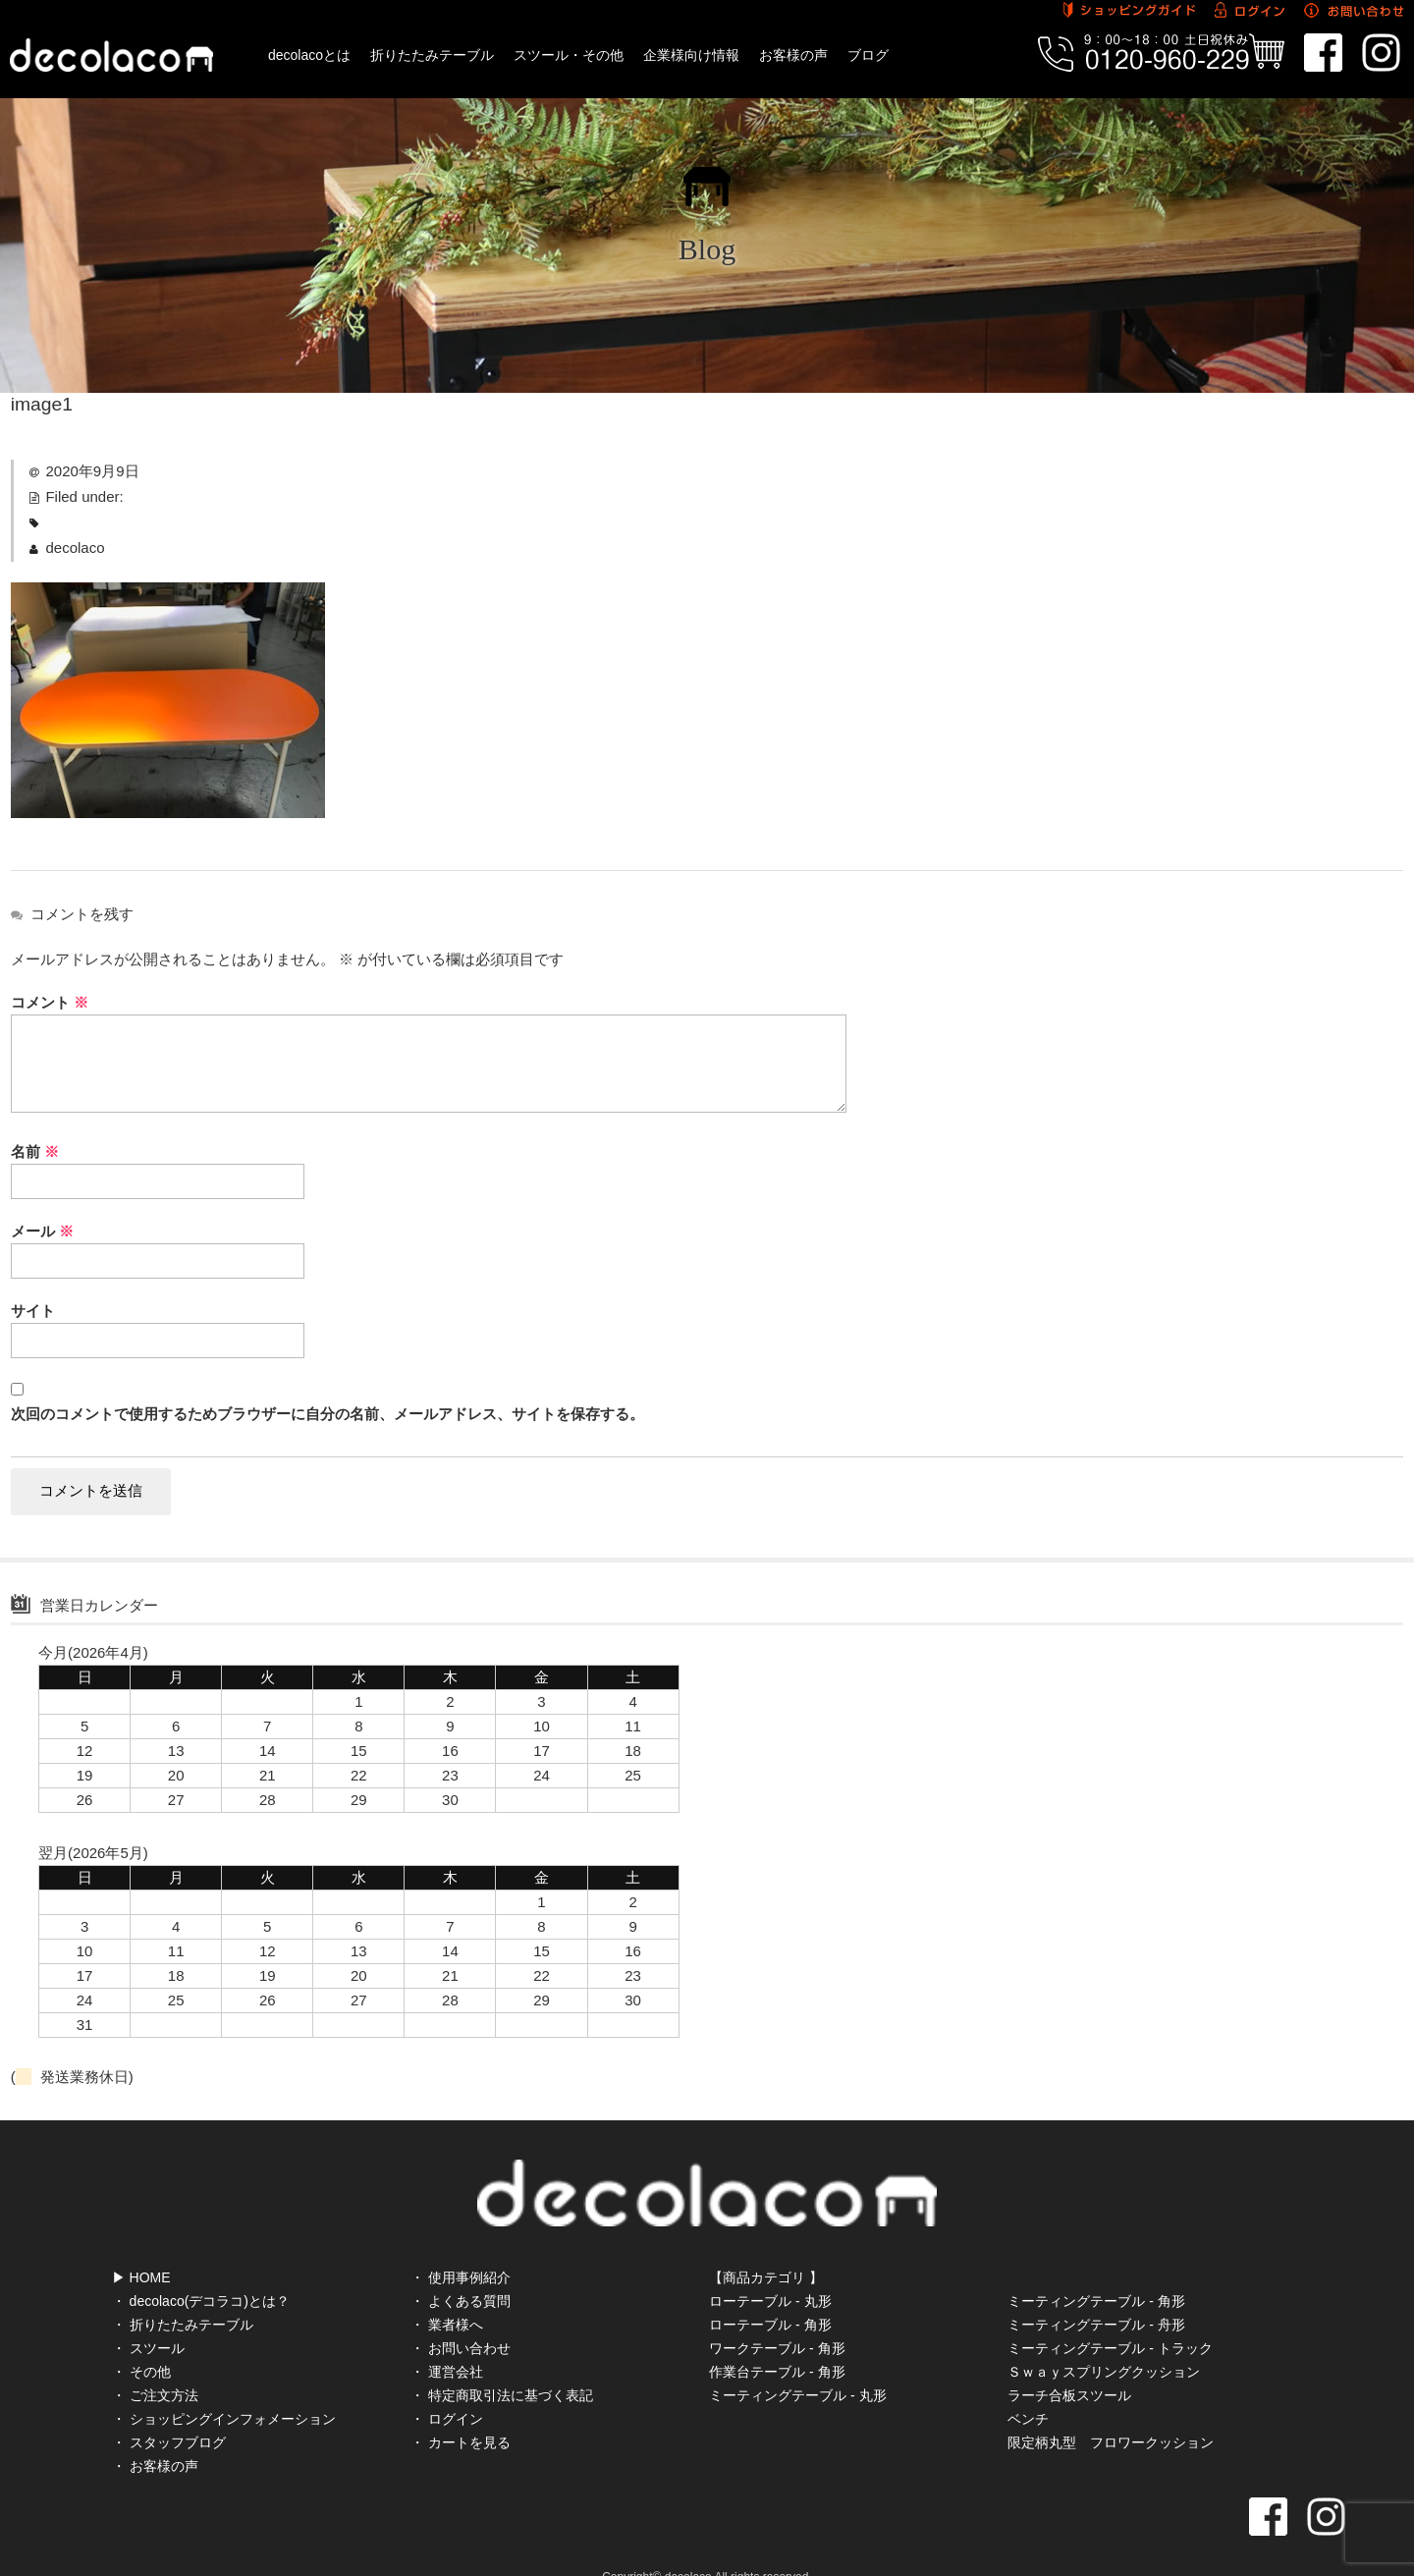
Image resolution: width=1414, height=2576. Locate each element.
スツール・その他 (569, 55)
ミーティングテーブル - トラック (1109, 2318)
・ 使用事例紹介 (460, 2247)
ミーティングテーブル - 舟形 (1095, 2294)
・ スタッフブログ (169, 2412)
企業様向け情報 (691, 55)
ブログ (868, 55)
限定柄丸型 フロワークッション (1110, 2412)
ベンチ (1028, 2388)
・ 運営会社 (446, 2341)
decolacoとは (309, 55)
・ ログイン (446, 2388)
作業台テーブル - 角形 (776, 2341)
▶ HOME (141, 2247)
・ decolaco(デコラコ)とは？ (201, 2270)
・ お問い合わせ (460, 2318)
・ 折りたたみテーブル (182, 2294)
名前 (35, 1151)
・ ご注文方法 (155, 2365)
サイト (33, 1310)
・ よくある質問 (460, 2270)
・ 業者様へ (446, 2294)
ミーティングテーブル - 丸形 (797, 2365)
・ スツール (148, 2318)
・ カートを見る (460, 2412)
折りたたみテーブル (432, 55)
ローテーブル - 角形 (770, 2294)
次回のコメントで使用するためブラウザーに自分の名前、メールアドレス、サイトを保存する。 (327, 1413)
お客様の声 (793, 55)
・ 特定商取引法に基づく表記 (501, 2365)
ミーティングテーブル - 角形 (1095, 2270)
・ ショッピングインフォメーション (224, 2388)
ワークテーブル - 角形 (776, 2318)
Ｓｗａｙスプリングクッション (1103, 2341)
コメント (49, 1002)
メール (42, 1231)
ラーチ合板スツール (1069, 2365)
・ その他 (141, 2341)
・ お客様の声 (155, 2435)
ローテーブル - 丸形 (770, 2270)
